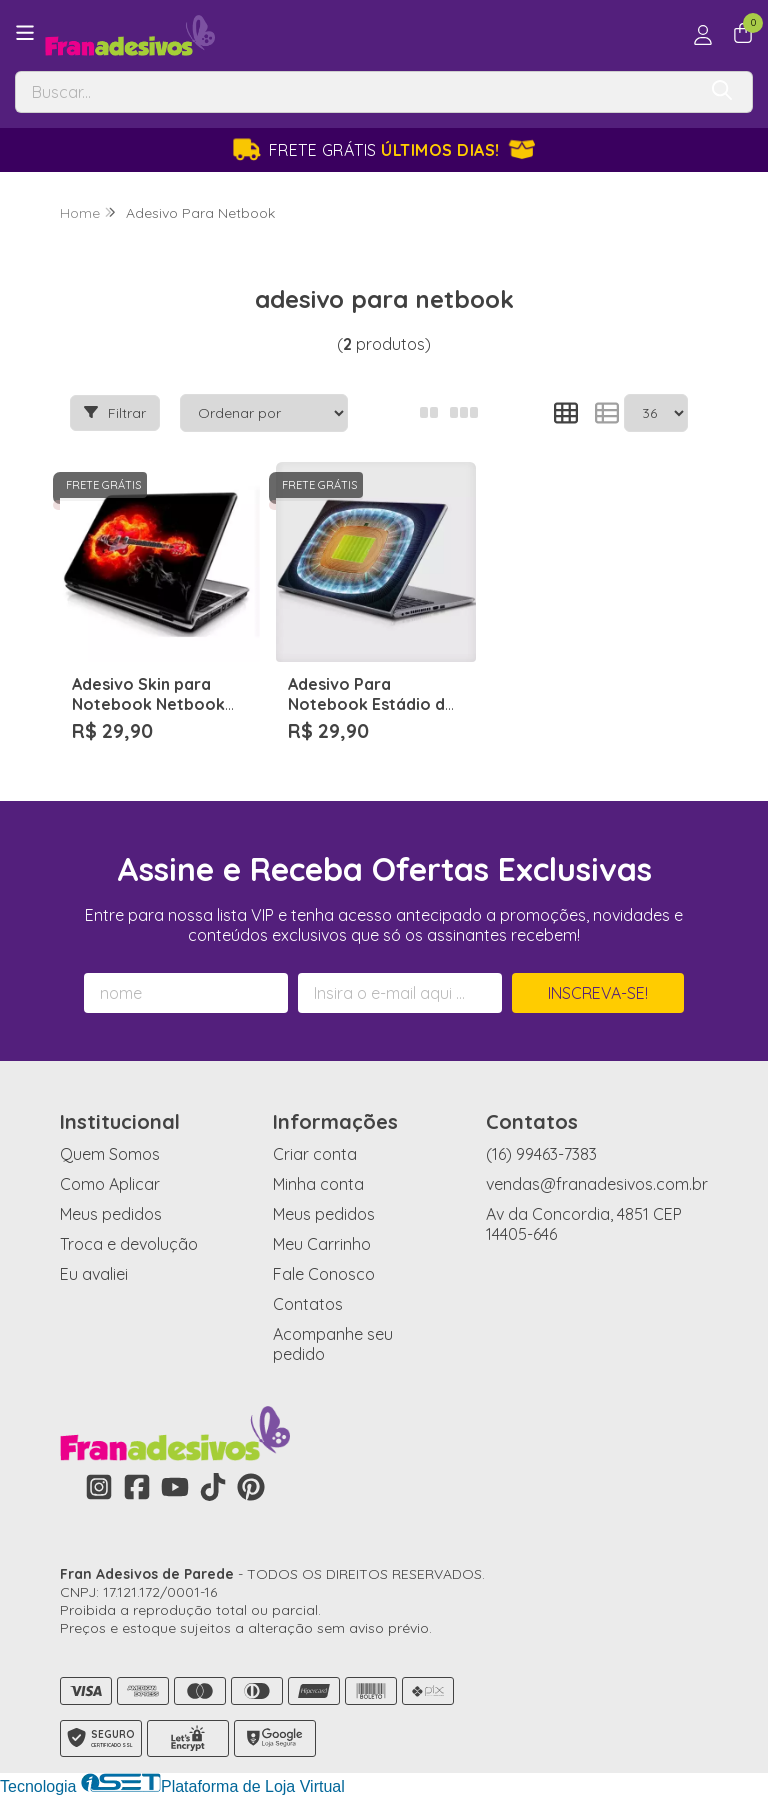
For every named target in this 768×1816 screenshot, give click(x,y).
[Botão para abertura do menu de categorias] (25, 33)
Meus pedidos (111, 1214)
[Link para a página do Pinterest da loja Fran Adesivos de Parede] (251, 1487)
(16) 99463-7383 (541, 1154)
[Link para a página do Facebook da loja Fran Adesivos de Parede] (137, 1487)
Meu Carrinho (322, 1244)
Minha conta (318, 1184)
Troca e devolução (129, 1244)
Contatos (308, 1304)
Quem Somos (110, 1154)
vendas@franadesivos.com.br (597, 1184)
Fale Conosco (324, 1274)
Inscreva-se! (598, 993)
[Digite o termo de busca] (355, 92)
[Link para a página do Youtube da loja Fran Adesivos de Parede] (175, 1487)
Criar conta (315, 1154)
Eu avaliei (94, 1274)
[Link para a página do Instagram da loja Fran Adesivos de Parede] (99, 1487)
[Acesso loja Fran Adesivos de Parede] (703, 35)
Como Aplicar (110, 1184)
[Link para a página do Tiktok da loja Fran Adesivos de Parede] (213, 1487)
